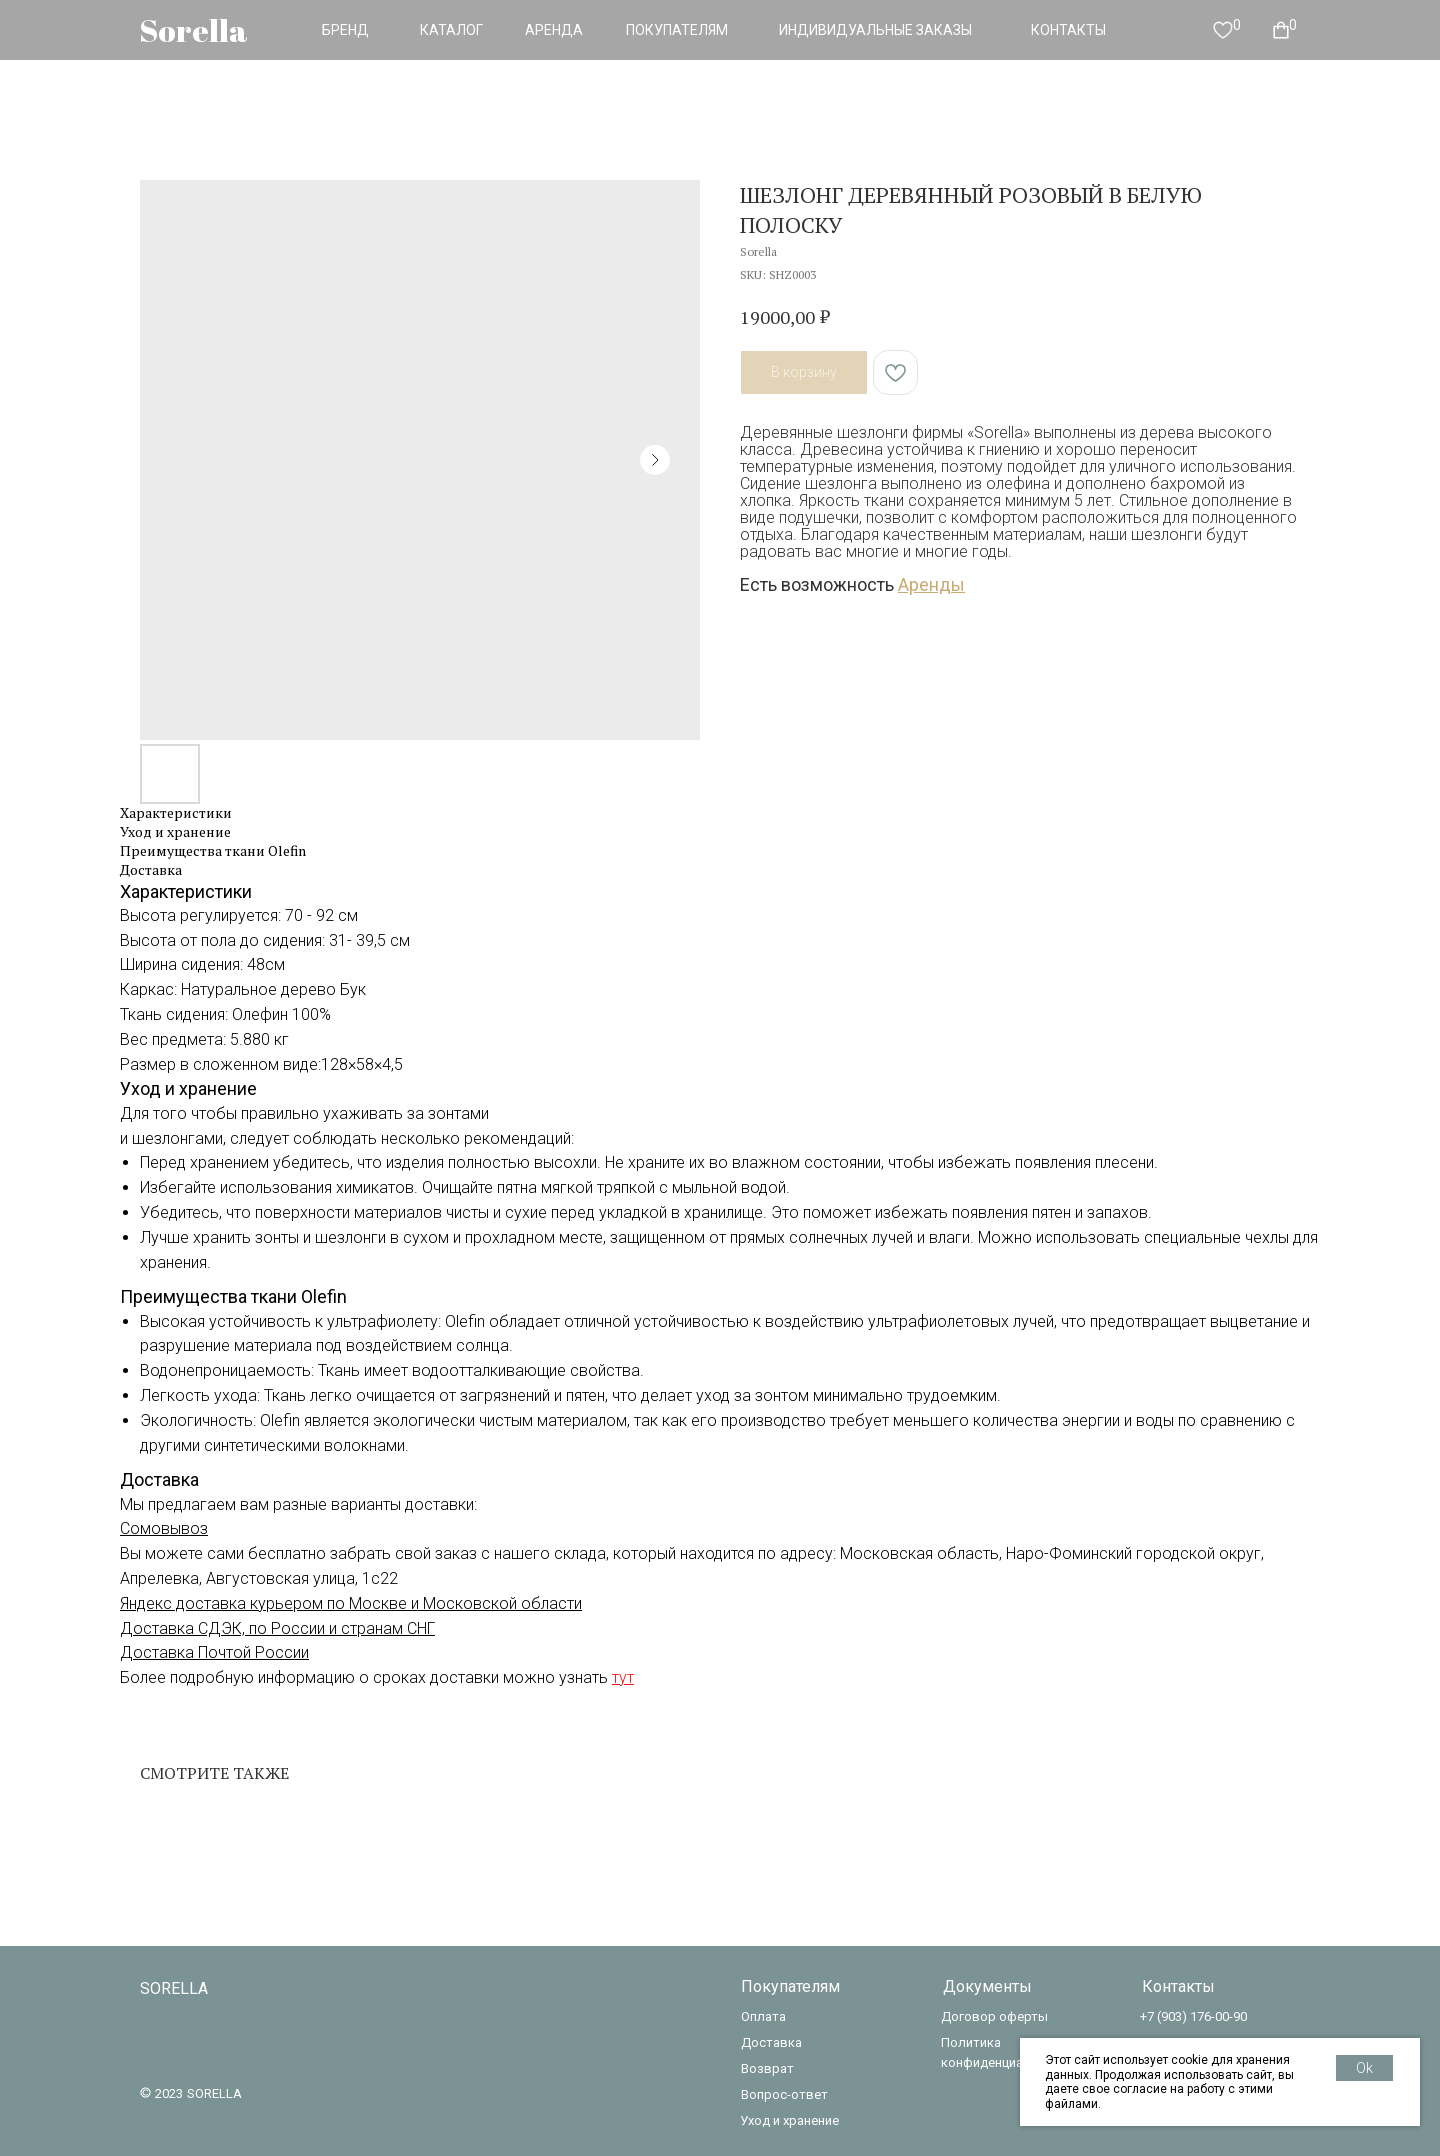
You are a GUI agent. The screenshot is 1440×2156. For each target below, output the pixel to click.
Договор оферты (994, 2016)
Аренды (931, 584)
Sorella (193, 30)
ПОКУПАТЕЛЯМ (677, 30)
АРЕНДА (554, 30)
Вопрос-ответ (784, 2094)
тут (623, 1677)
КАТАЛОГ (451, 30)
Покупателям (790, 1986)
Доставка (771, 2042)
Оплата (763, 2016)
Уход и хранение (789, 2120)
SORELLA (174, 1988)
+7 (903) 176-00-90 (1193, 2016)
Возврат (767, 2068)
